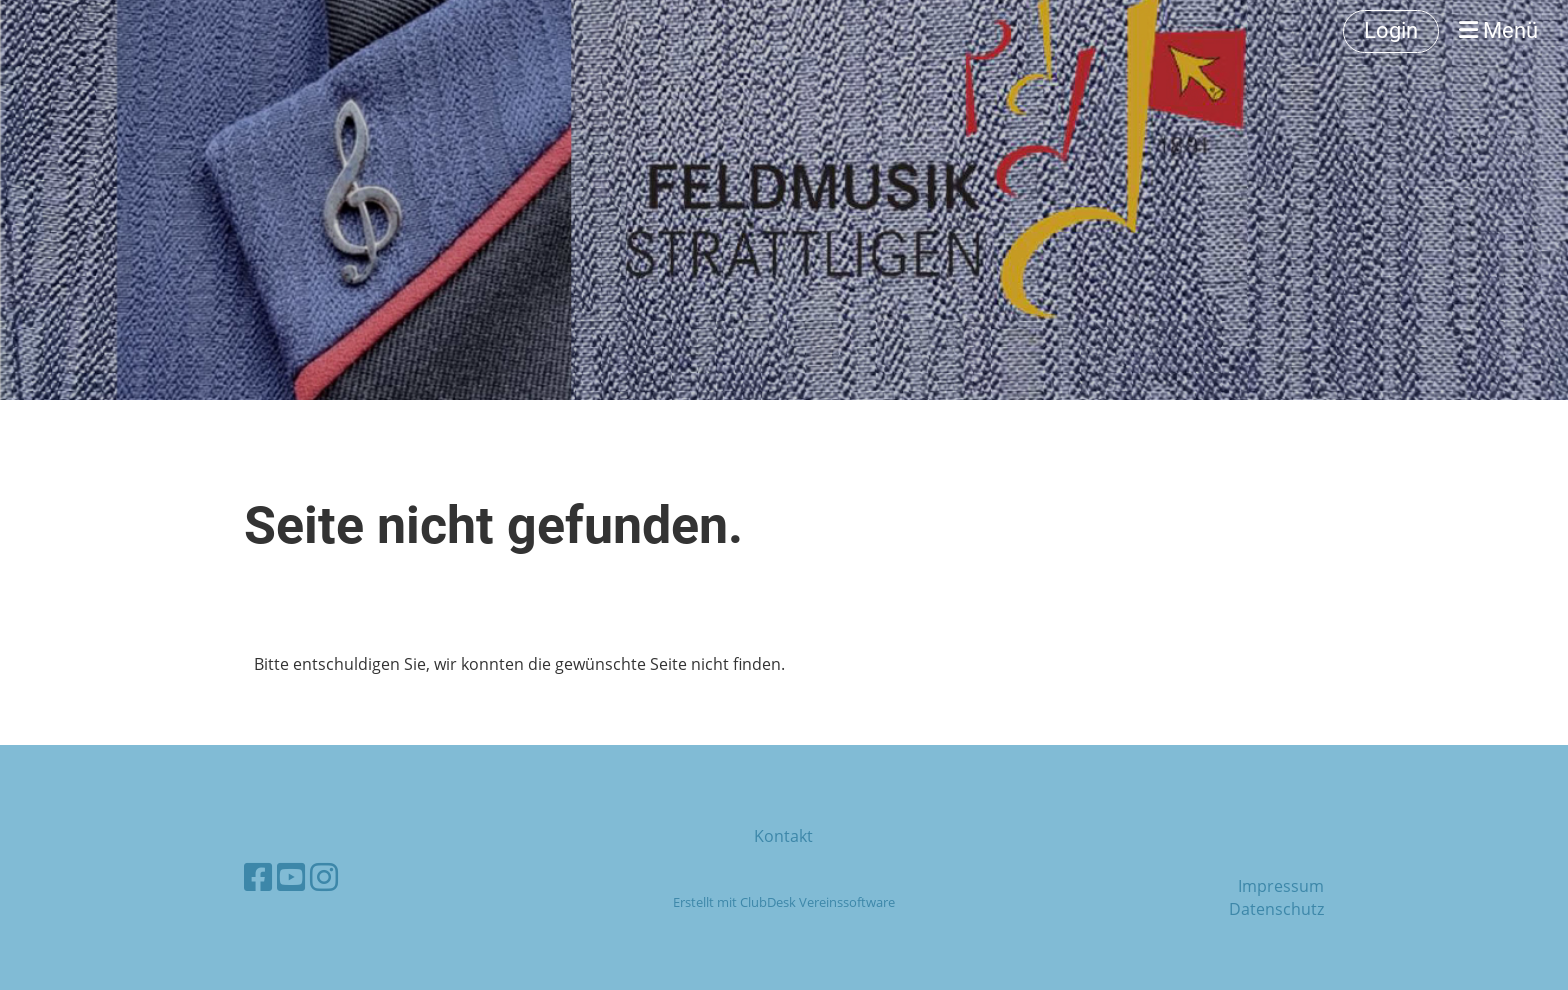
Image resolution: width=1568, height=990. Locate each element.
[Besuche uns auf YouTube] (291, 876)
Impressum (1281, 886)
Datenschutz (1276, 909)
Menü (1498, 30)
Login (1391, 30)
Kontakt (783, 836)
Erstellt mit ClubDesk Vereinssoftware (784, 902)
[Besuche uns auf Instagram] (324, 876)
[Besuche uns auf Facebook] (258, 876)
